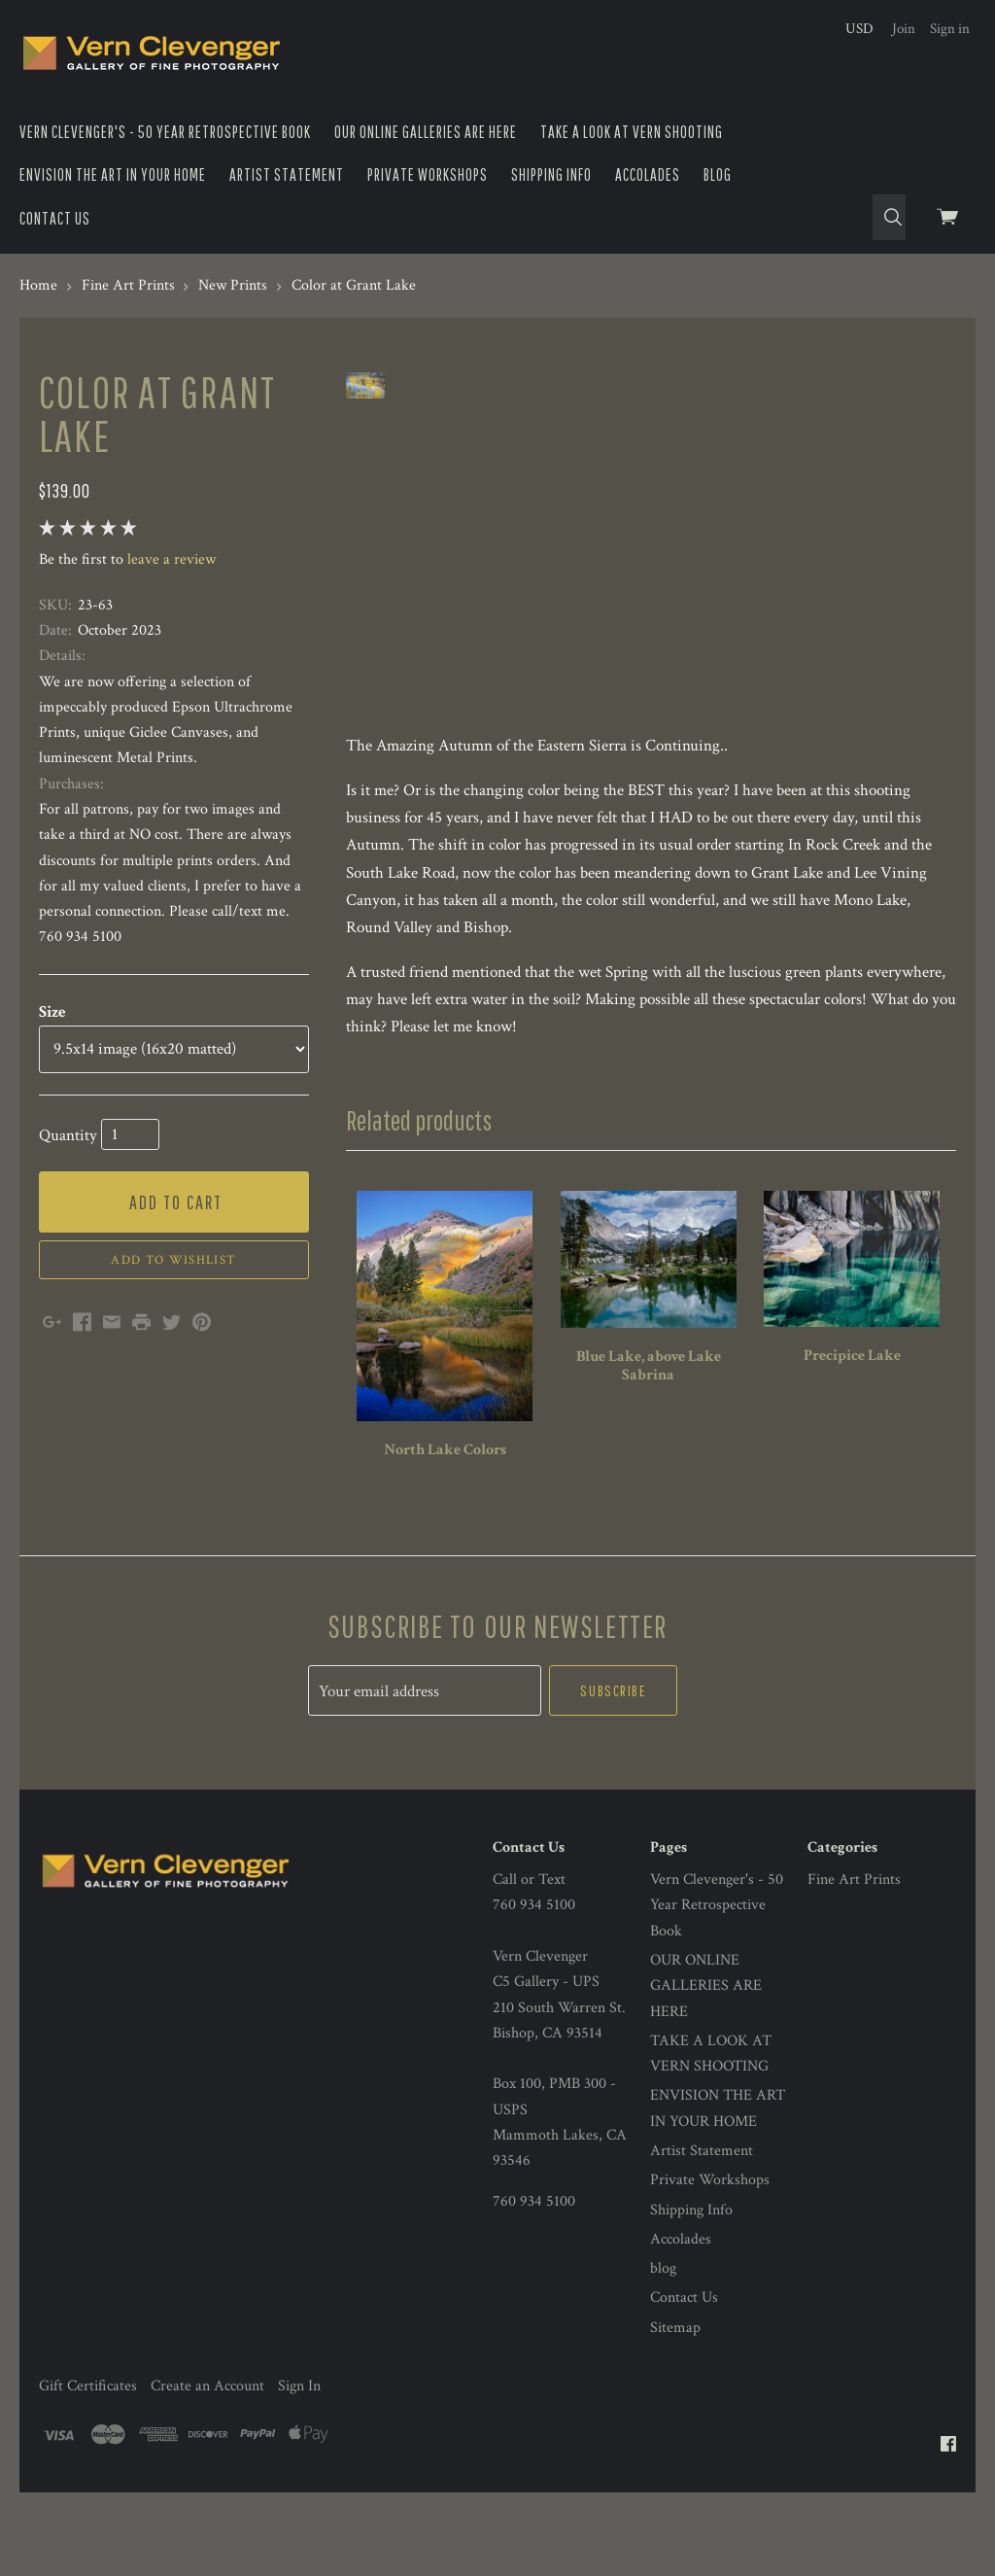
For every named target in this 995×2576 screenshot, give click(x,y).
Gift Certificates (88, 2469)
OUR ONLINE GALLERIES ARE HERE (425, 131)
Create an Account (207, 2469)
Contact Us (54, 218)
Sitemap (675, 2411)
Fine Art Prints (854, 1964)
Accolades (647, 174)
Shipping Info (551, 174)
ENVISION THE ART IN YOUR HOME (112, 174)
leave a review (171, 559)
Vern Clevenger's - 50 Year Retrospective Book (165, 131)
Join (903, 28)
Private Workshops (427, 174)
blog (717, 174)
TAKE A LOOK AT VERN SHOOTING (631, 131)
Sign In (299, 2469)
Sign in (950, 28)
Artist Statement (286, 174)
